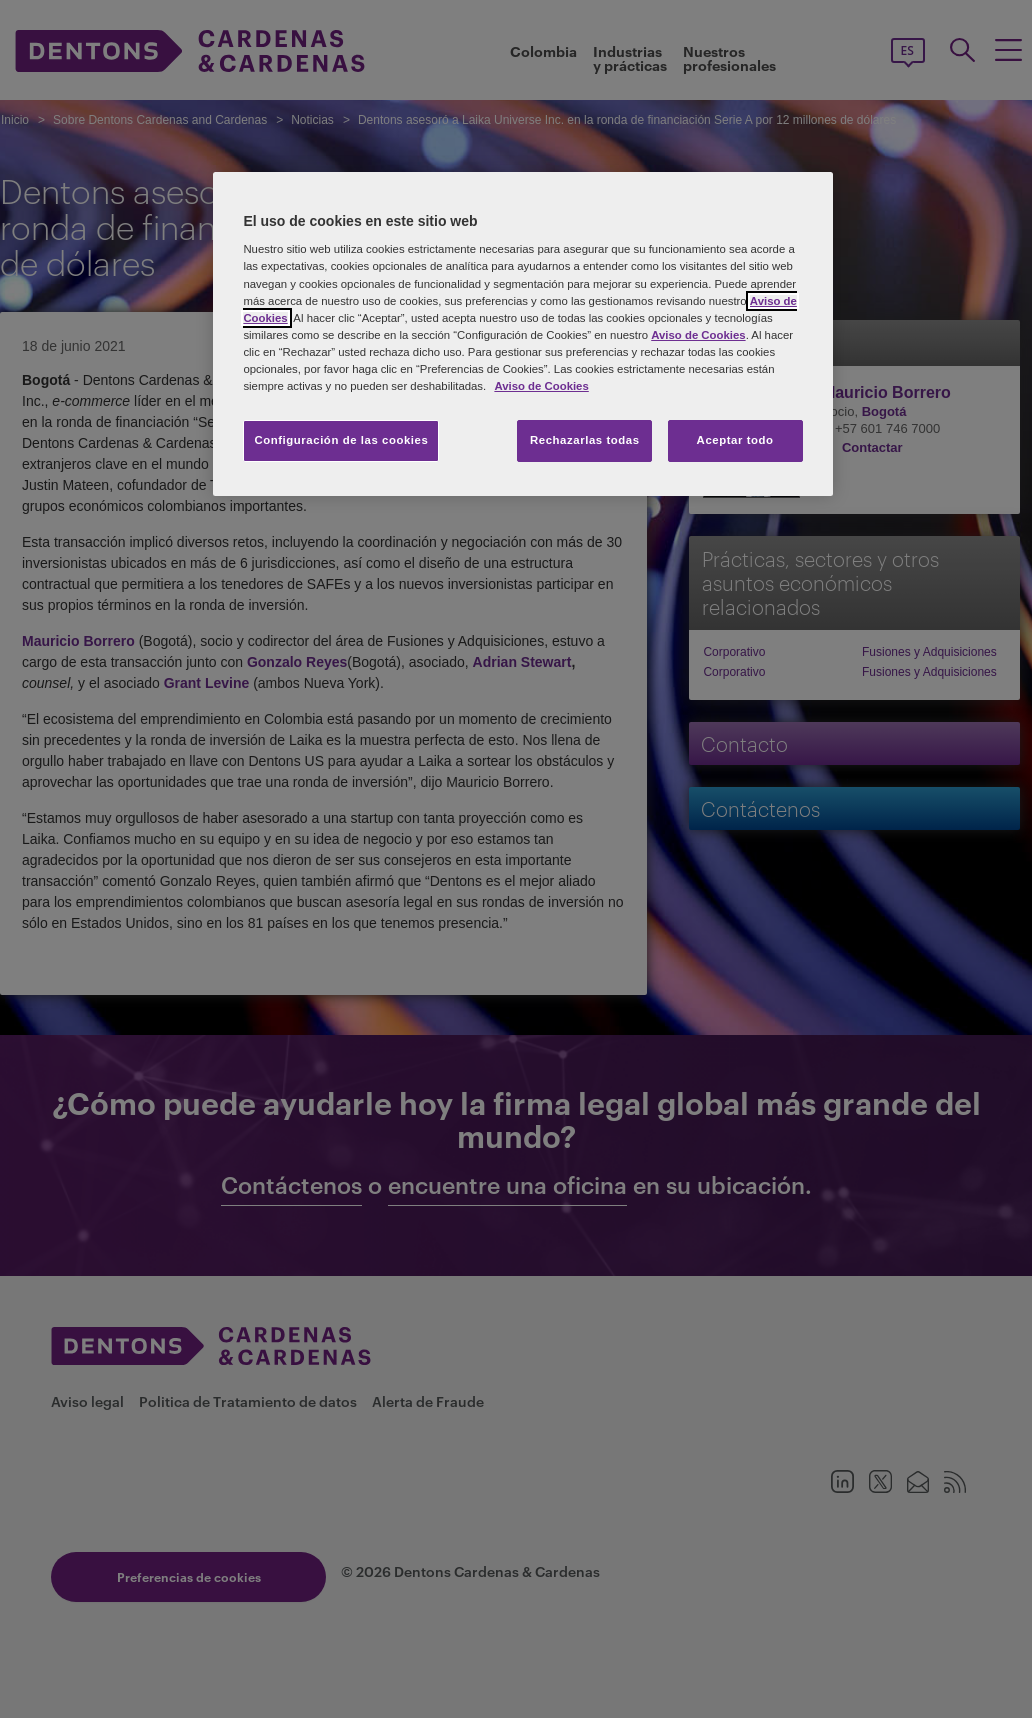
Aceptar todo (735, 440)
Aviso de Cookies (698, 335)
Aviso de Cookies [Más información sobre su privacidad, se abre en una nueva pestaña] (541, 386)
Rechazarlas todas (585, 440)
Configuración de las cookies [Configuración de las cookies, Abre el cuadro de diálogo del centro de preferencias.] (341, 440)
